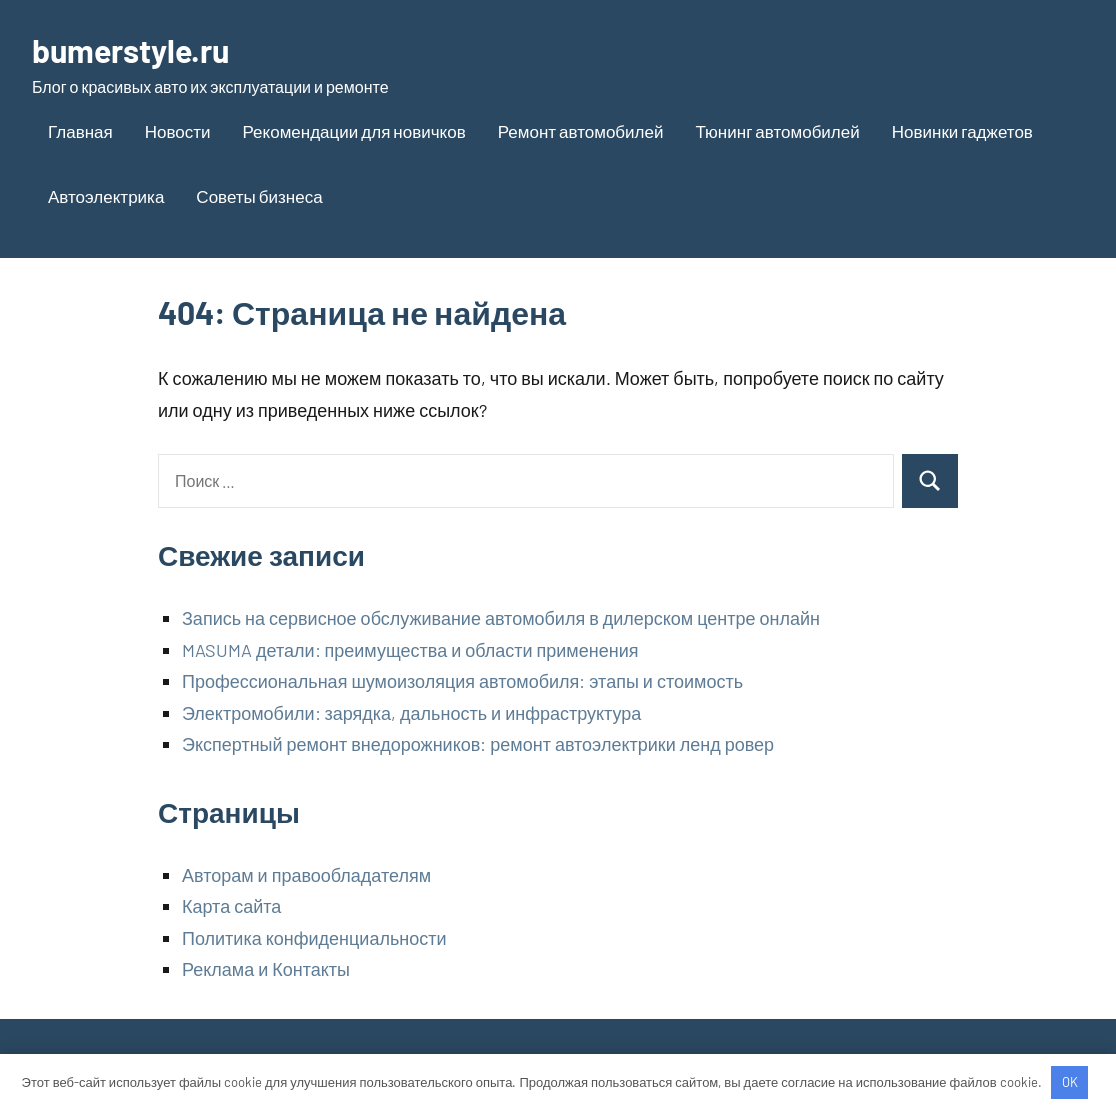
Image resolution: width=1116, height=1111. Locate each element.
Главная (80, 131)
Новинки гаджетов (962, 131)
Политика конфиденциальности (314, 938)
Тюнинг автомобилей (777, 131)
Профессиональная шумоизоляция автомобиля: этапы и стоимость (462, 681)
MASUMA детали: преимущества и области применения (410, 650)
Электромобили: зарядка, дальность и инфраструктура (411, 713)
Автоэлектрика (106, 196)
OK (1070, 1082)
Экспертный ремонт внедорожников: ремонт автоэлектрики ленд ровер (478, 744)
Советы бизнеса (259, 196)
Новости (178, 131)
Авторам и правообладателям (306, 875)
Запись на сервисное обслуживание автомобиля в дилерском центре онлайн (501, 618)
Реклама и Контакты (266, 969)
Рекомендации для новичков (354, 131)
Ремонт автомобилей (581, 131)
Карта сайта (231, 906)
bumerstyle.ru (130, 50)
